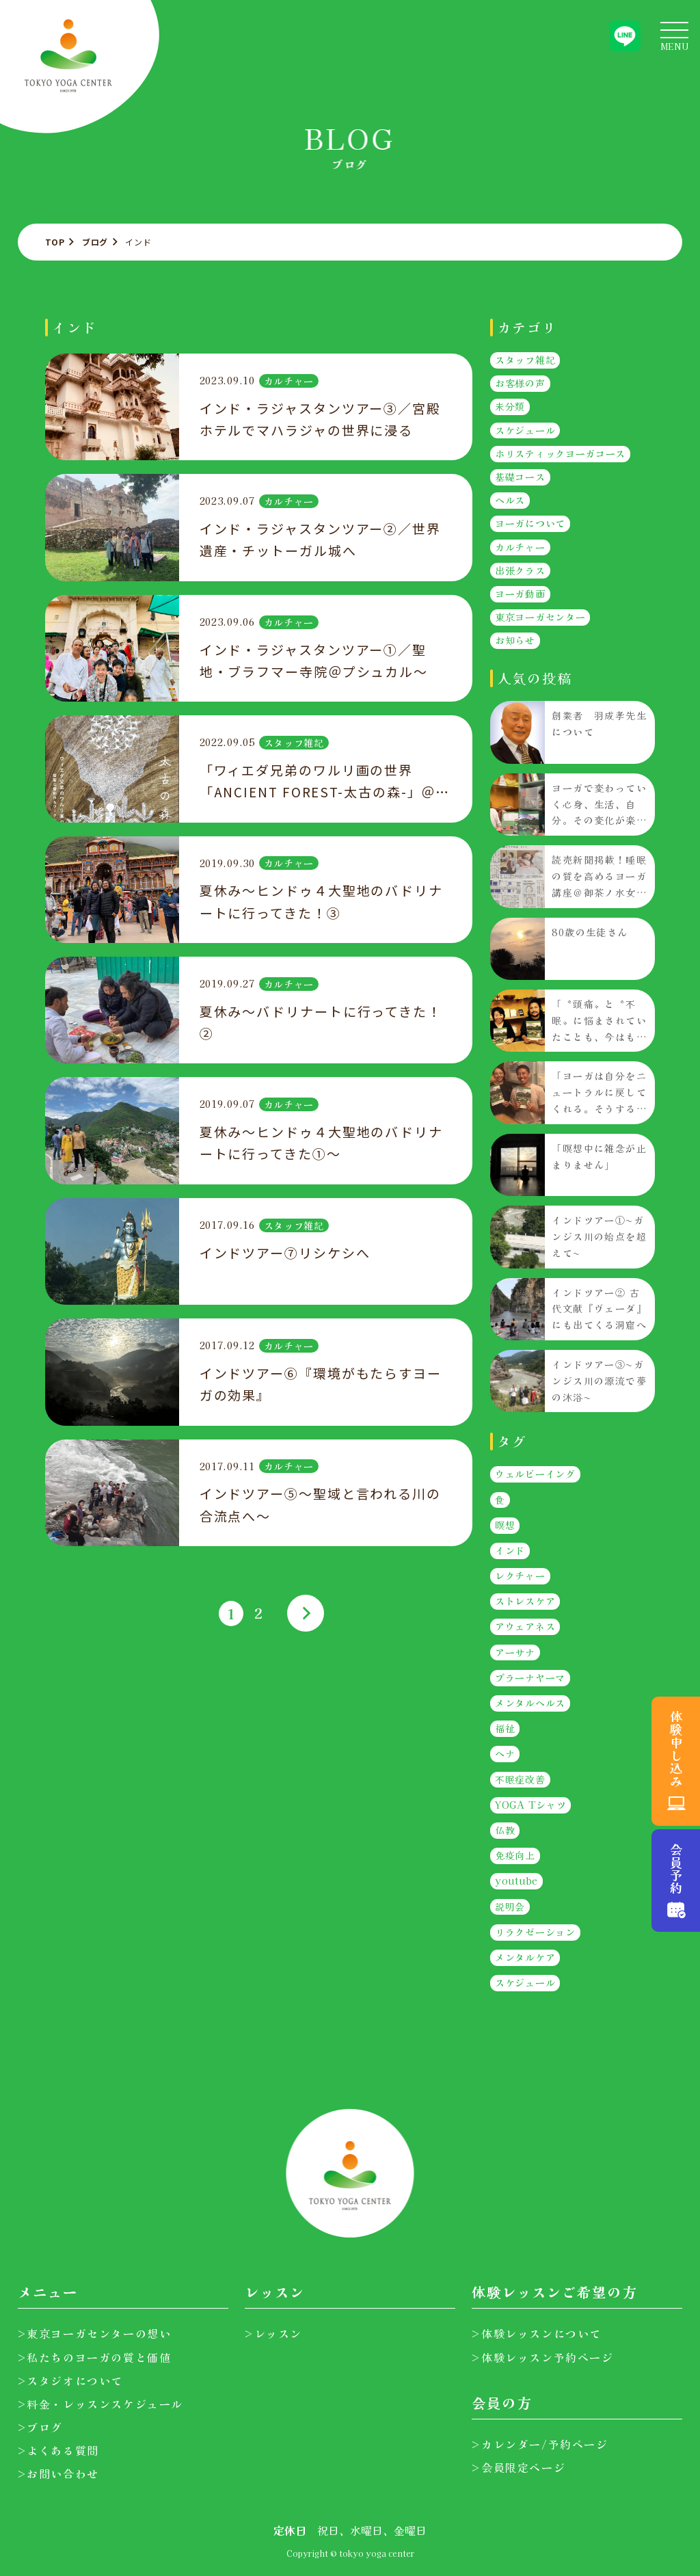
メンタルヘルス (530, 1703)
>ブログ (40, 2427)
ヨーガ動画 (520, 593)
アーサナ (515, 1652)
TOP (55, 242)
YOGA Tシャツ (530, 1804)
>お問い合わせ (58, 2473)
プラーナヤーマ (530, 1677)
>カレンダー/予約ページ (540, 2444)
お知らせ (515, 640)
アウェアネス (525, 1627)
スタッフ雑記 (293, 742)
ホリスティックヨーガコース (560, 453)
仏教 (505, 1830)
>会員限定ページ (518, 2467)
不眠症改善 (520, 1779)
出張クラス (520, 570)
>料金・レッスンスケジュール (100, 2403)
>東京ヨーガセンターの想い (95, 2333)
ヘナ (505, 1753)
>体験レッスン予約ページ (542, 2357)
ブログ (95, 242)
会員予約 (676, 1869)
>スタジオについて (70, 2380)
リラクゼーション (535, 1932)
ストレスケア (525, 1601)
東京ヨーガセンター (540, 617)
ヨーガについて (530, 523)
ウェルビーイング (535, 1473)
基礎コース (520, 476)
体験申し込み (676, 1749)
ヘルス (510, 500)
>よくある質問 (58, 2450)
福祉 (505, 1728)
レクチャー (520, 1575)
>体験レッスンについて (537, 2333)
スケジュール (525, 430)
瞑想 (505, 1525)
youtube (516, 1880)
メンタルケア (525, 1957)
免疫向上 (515, 1855)
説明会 (510, 1906)
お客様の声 (520, 383)
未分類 (510, 406)
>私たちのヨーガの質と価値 (95, 2357)
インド (510, 1550)
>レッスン (273, 2333)
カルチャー (288, 381)
